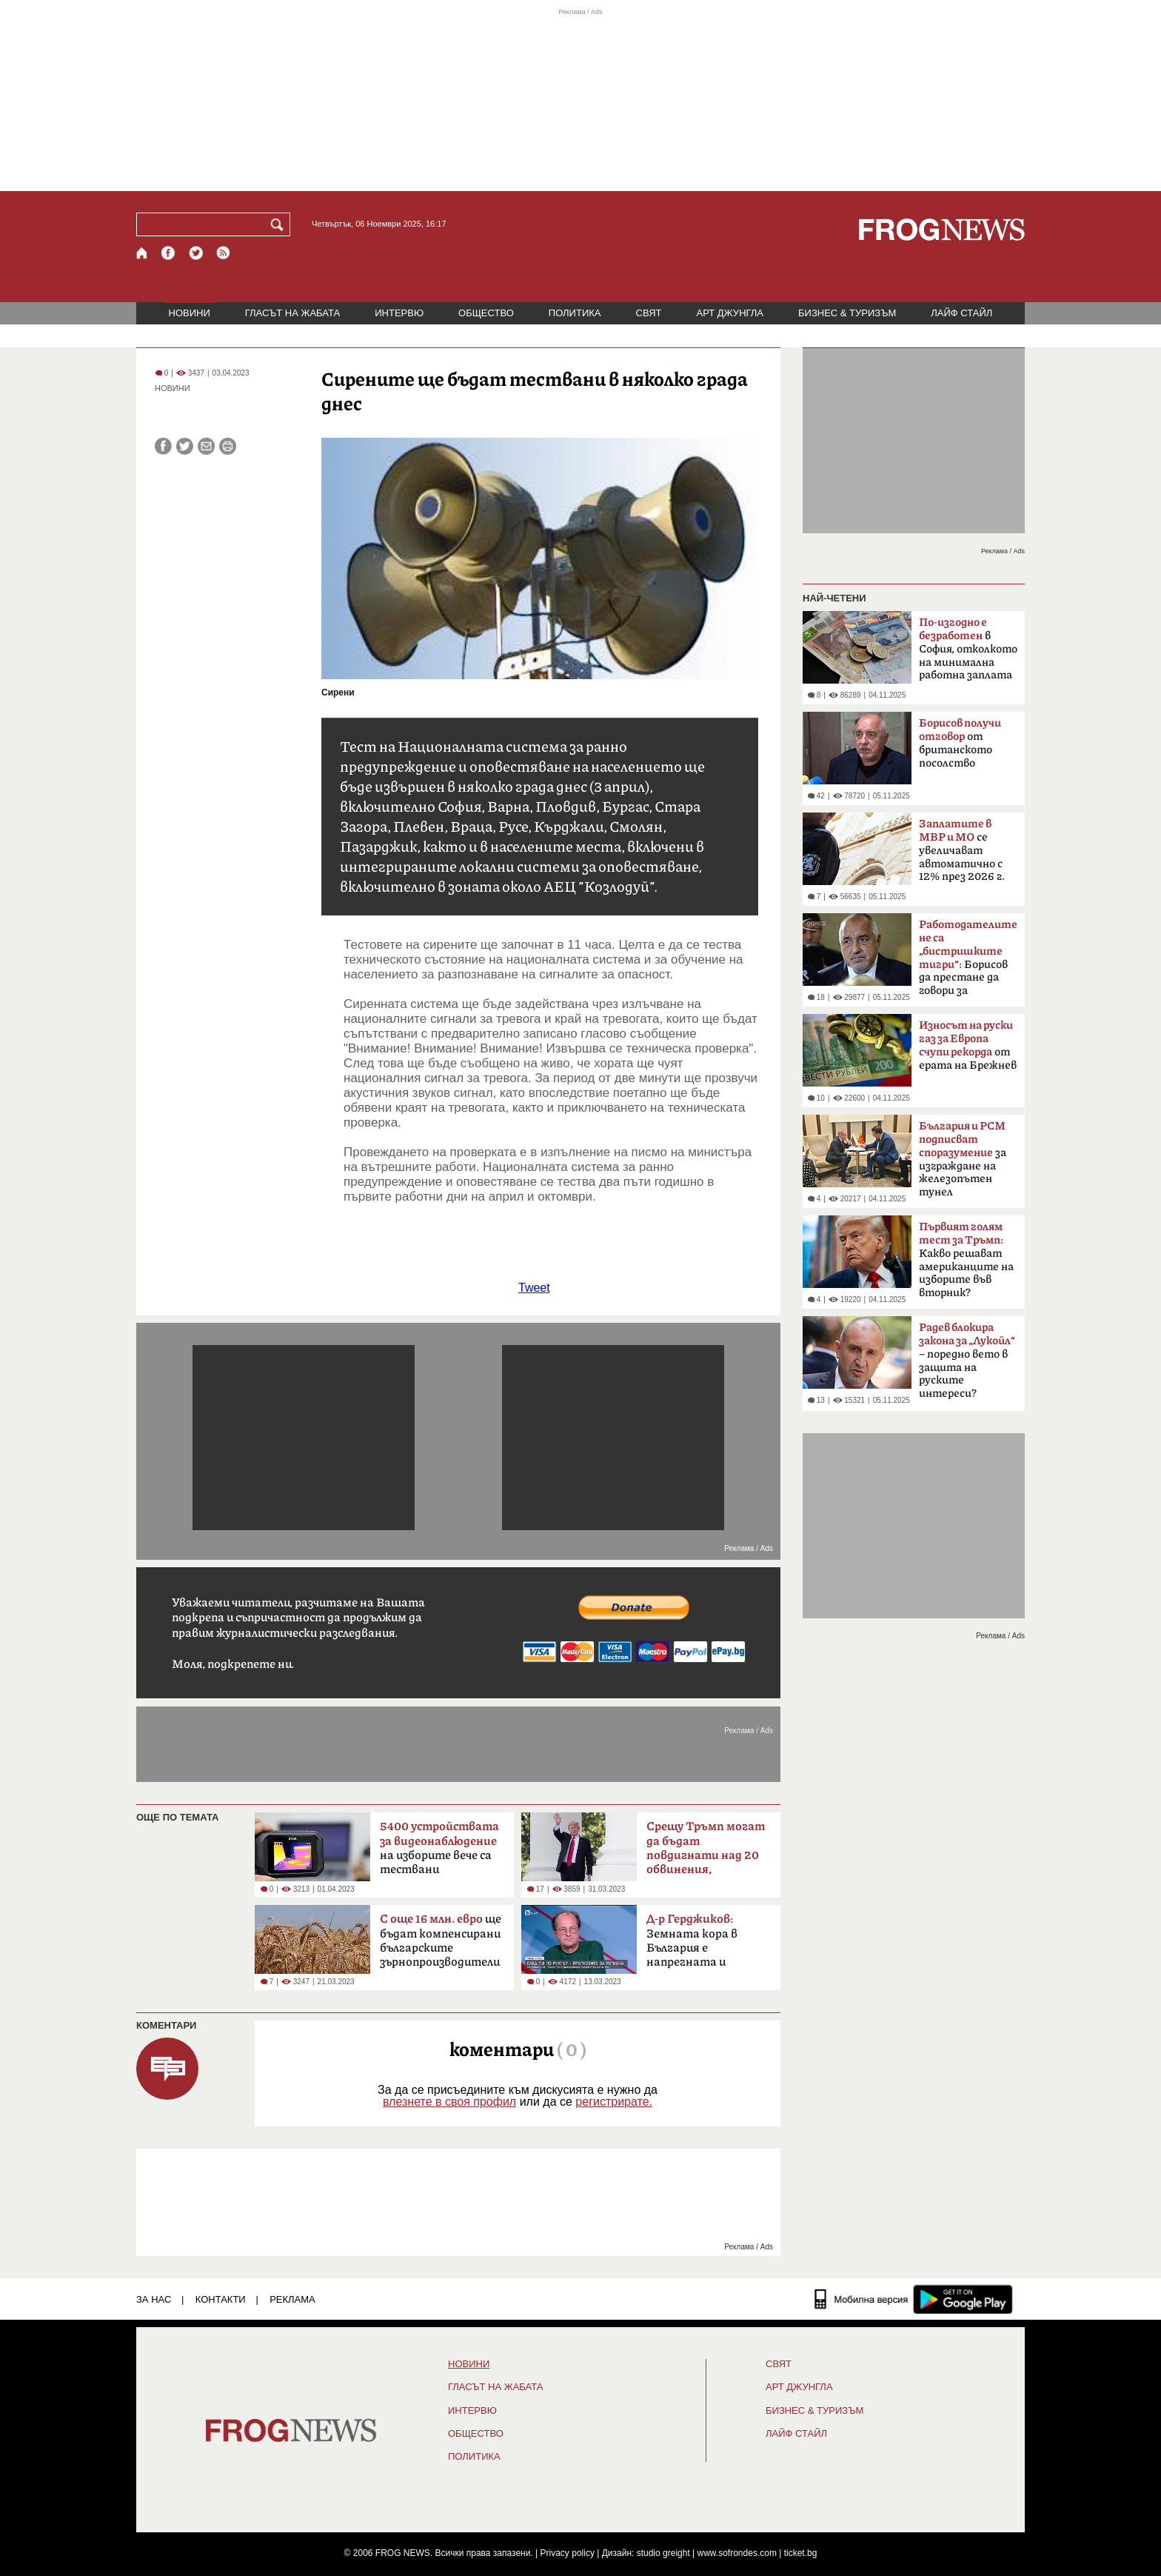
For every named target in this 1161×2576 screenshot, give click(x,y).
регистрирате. (613, 2101)
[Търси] (280, 224)
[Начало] (142, 253)
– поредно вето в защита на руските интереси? (967, 1361)
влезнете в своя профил (449, 2101)
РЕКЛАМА (292, 2299)
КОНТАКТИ (220, 2299)
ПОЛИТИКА (575, 312)
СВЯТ (649, 312)
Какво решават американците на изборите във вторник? (966, 1260)
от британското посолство (960, 743)
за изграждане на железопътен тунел (962, 1159)
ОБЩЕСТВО (486, 312)
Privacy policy (568, 2553)
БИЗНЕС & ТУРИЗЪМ (847, 312)
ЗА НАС (153, 2299)
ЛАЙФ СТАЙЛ (961, 312)
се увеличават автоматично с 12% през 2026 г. (962, 850)
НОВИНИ (189, 312)
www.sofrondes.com (737, 2553)
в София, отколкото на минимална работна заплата (968, 648)
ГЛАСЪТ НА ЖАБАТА (292, 312)
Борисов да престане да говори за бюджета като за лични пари (968, 962)
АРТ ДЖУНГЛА (729, 312)
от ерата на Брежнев (968, 1045)
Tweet (534, 1287)
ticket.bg (800, 2553)
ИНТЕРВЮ (399, 312)
